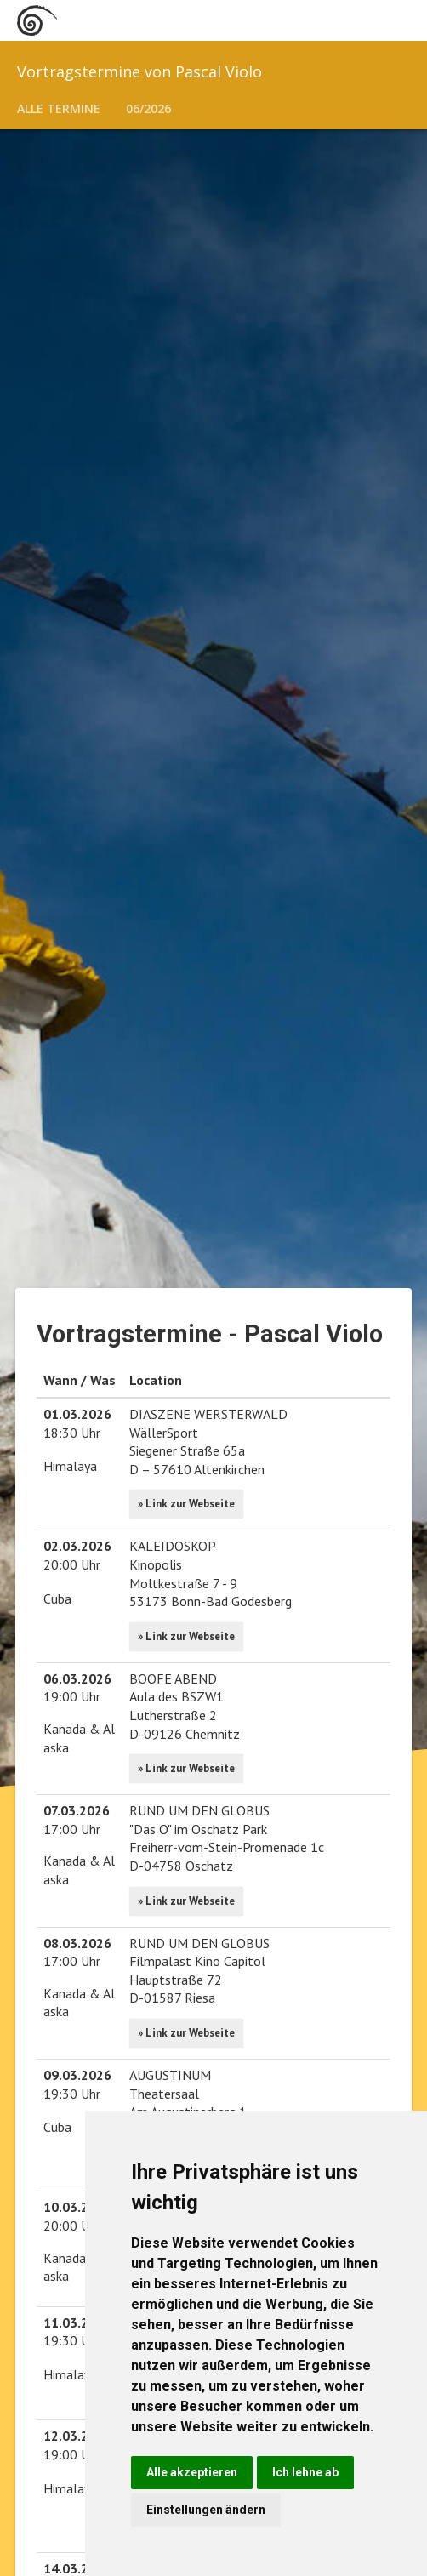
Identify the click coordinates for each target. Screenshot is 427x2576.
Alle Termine (58, 108)
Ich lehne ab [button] (305, 2472)
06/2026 (148, 108)
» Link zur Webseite (186, 1503)
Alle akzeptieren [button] (191, 2472)
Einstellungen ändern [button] (205, 2509)
